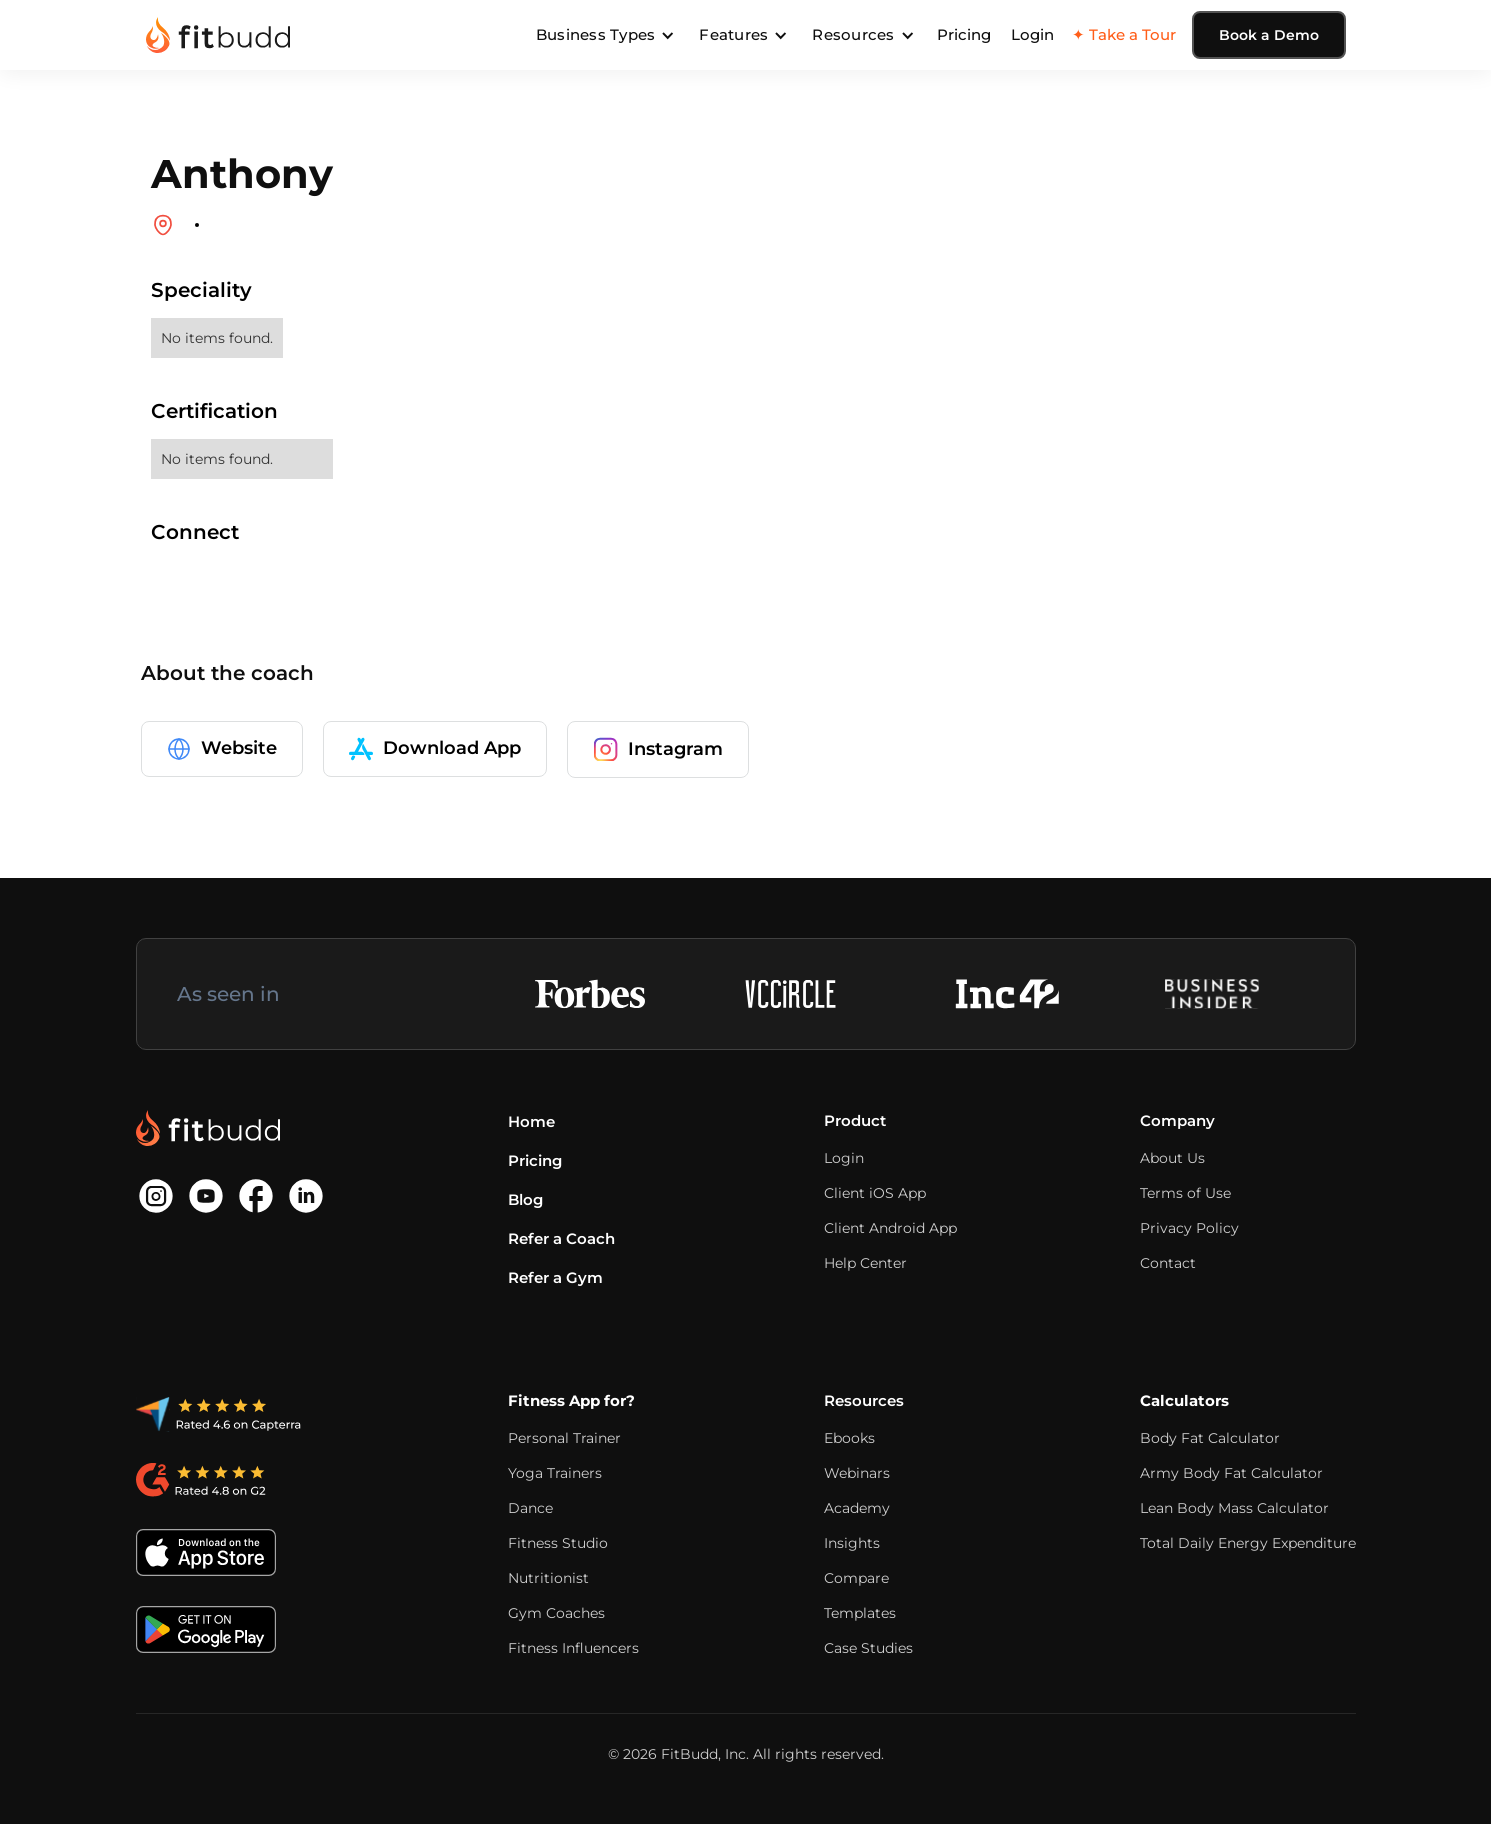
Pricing (964, 34)
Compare (856, 1578)
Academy (857, 1508)
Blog (525, 1199)
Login (1032, 34)
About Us (1172, 1158)
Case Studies (868, 1648)
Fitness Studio (558, 1543)
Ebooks (849, 1438)
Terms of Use (1185, 1193)
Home (531, 1121)
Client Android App (890, 1228)
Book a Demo (1269, 35)
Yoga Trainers (555, 1473)
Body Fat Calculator (1210, 1438)
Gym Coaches (556, 1613)
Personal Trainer (564, 1438)
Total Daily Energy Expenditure (1248, 1543)
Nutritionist (548, 1578)
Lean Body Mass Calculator (1234, 1508)
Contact (1168, 1263)
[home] (218, 35)
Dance (530, 1508)
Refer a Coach (561, 1238)
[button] (606, 35)
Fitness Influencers (573, 1648)
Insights (852, 1543)
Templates (860, 1613)
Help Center (865, 1263)
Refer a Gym (555, 1277)
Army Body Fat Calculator (1231, 1473)
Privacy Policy (1189, 1228)
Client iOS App (875, 1193)
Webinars (857, 1473)
